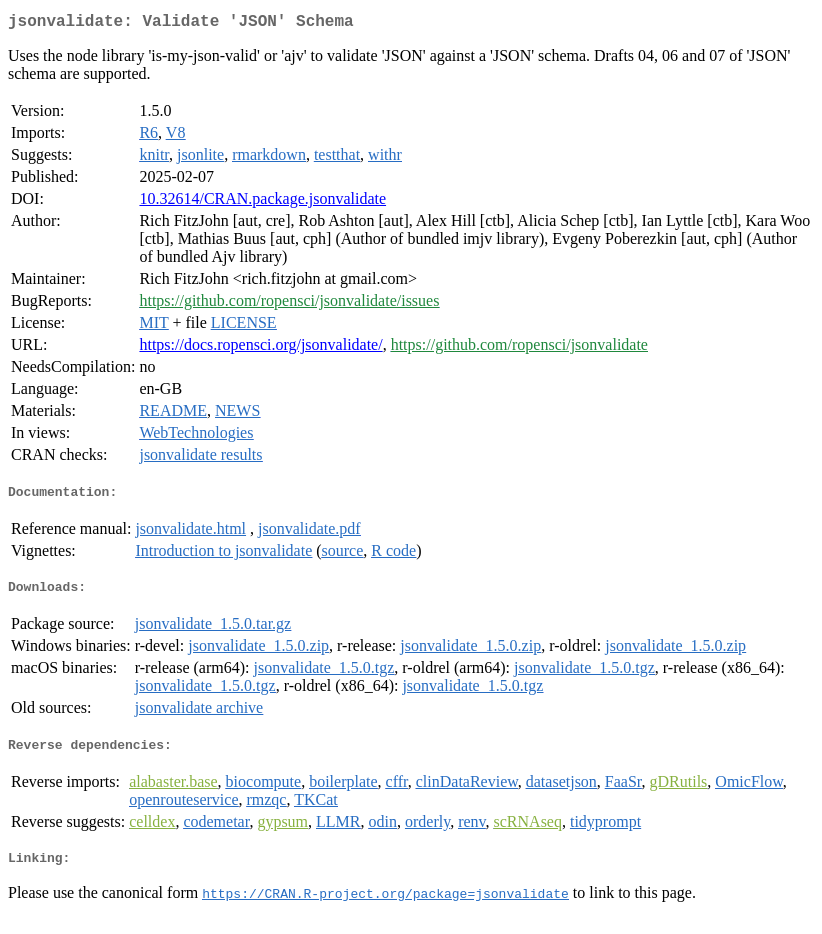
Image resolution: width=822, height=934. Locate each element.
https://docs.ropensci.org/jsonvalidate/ (260, 348)
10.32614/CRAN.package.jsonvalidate (262, 202)
